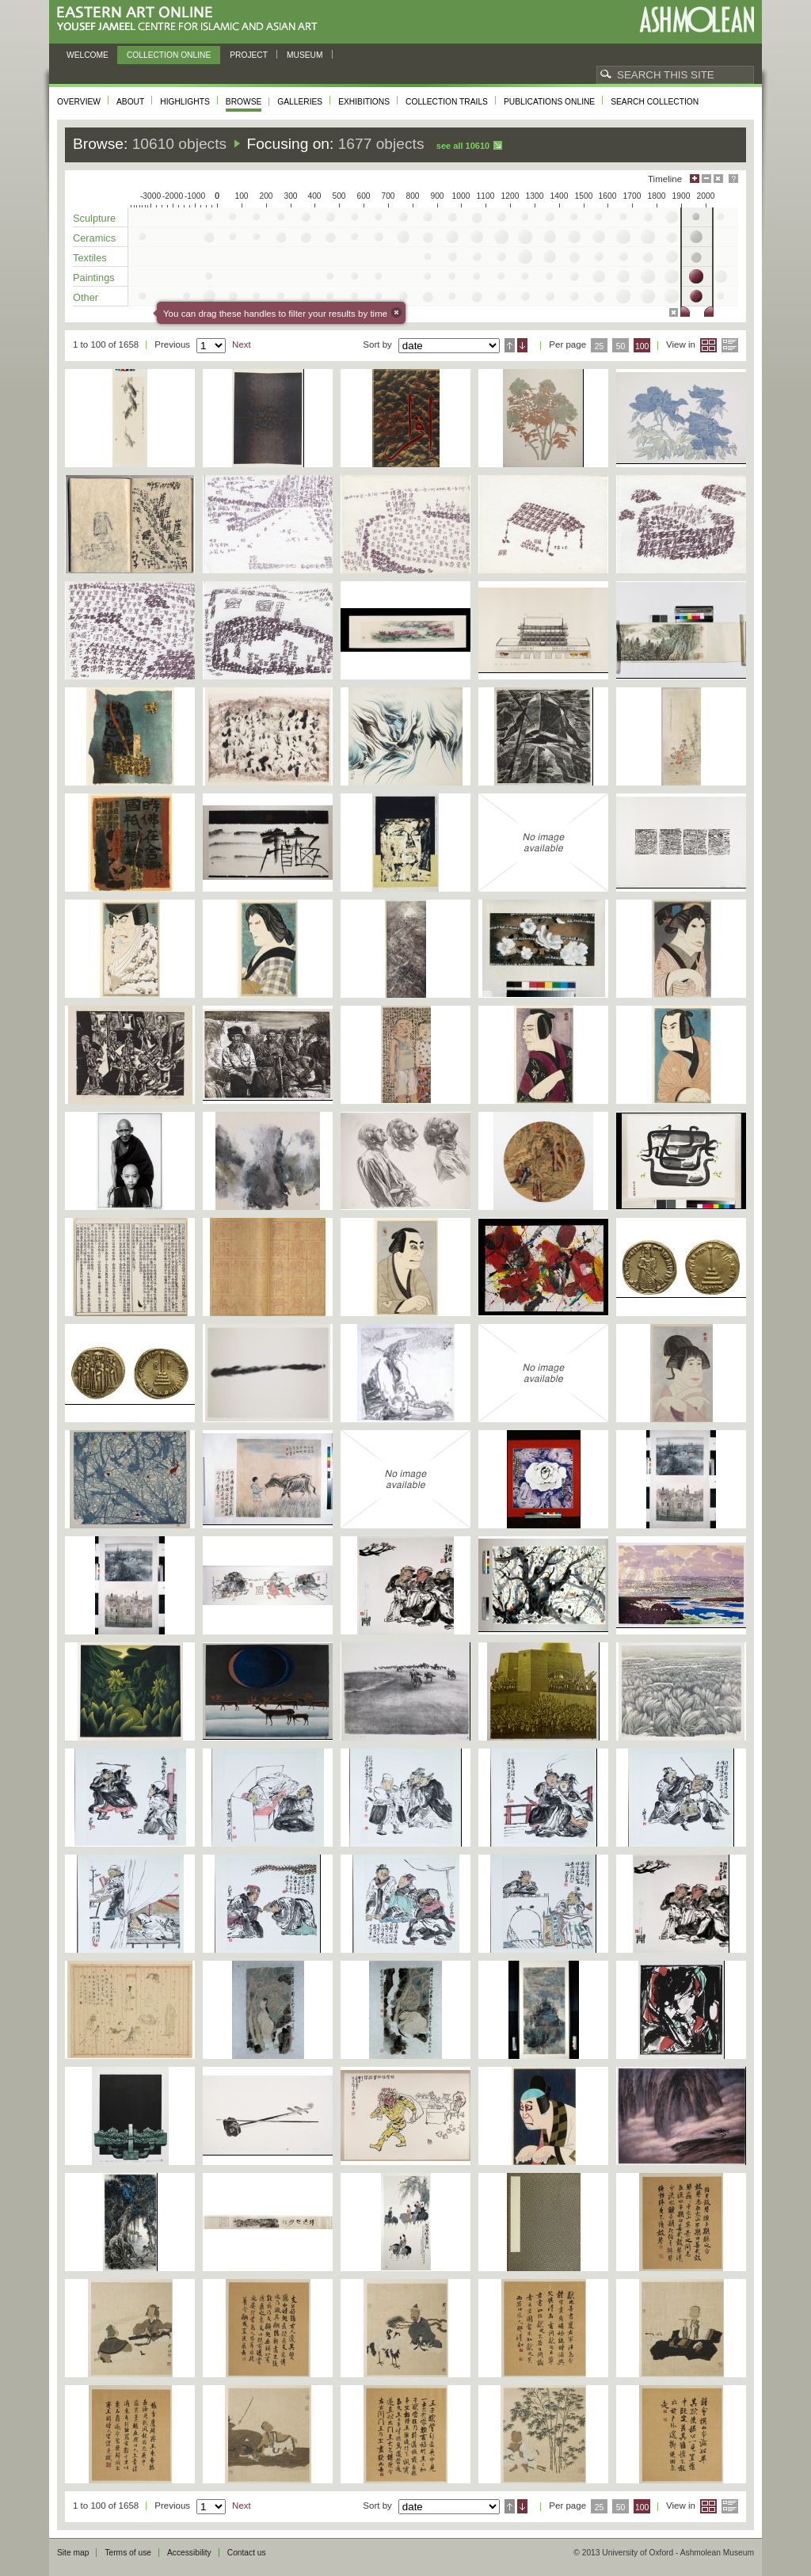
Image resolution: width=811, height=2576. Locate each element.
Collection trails (447, 101)
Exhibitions (364, 101)
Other (85, 297)
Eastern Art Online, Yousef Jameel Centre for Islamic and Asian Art (191, 19)
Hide (718, 178)
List (730, 345)
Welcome (88, 55)
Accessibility (189, 2552)
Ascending (509, 345)
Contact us (246, 2552)
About (130, 101)
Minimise (706, 178)
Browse (244, 101)
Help (733, 178)
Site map (73, 2552)
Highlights (185, 101)
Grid (708, 345)
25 (599, 346)
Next (241, 344)
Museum (305, 55)
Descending (522, 345)
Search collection (655, 101)
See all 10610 (462, 145)
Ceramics (94, 238)
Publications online (549, 101)
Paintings (94, 277)
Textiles (90, 258)
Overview (79, 101)
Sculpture (94, 218)
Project (249, 55)
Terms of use (128, 2552)
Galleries (299, 101)
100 (642, 346)
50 (621, 346)
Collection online (169, 55)
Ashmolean (696, 19)
